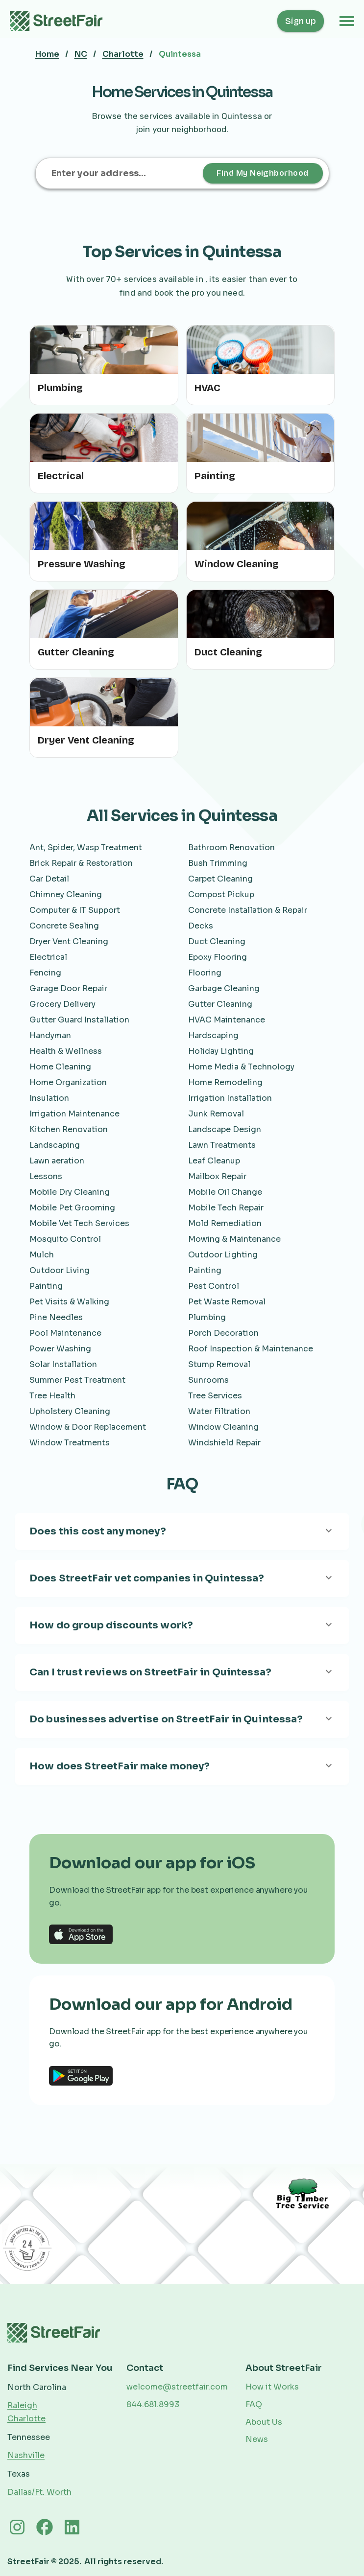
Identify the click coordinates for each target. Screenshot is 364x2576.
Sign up (300, 21)
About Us (263, 2422)
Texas (18, 2474)
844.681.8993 (152, 2404)
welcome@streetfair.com (177, 2387)
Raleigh (22, 2405)
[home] (62, 21)
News (256, 2439)
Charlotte (123, 54)
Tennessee (28, 2437)
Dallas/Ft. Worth (39, 2492)
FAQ (253, 2404)
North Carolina (36, 2387)
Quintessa (180, 54)
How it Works (272, 2387)
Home (47, 54)
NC (80, 54)
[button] (347, 21)
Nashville (26, 2455)
